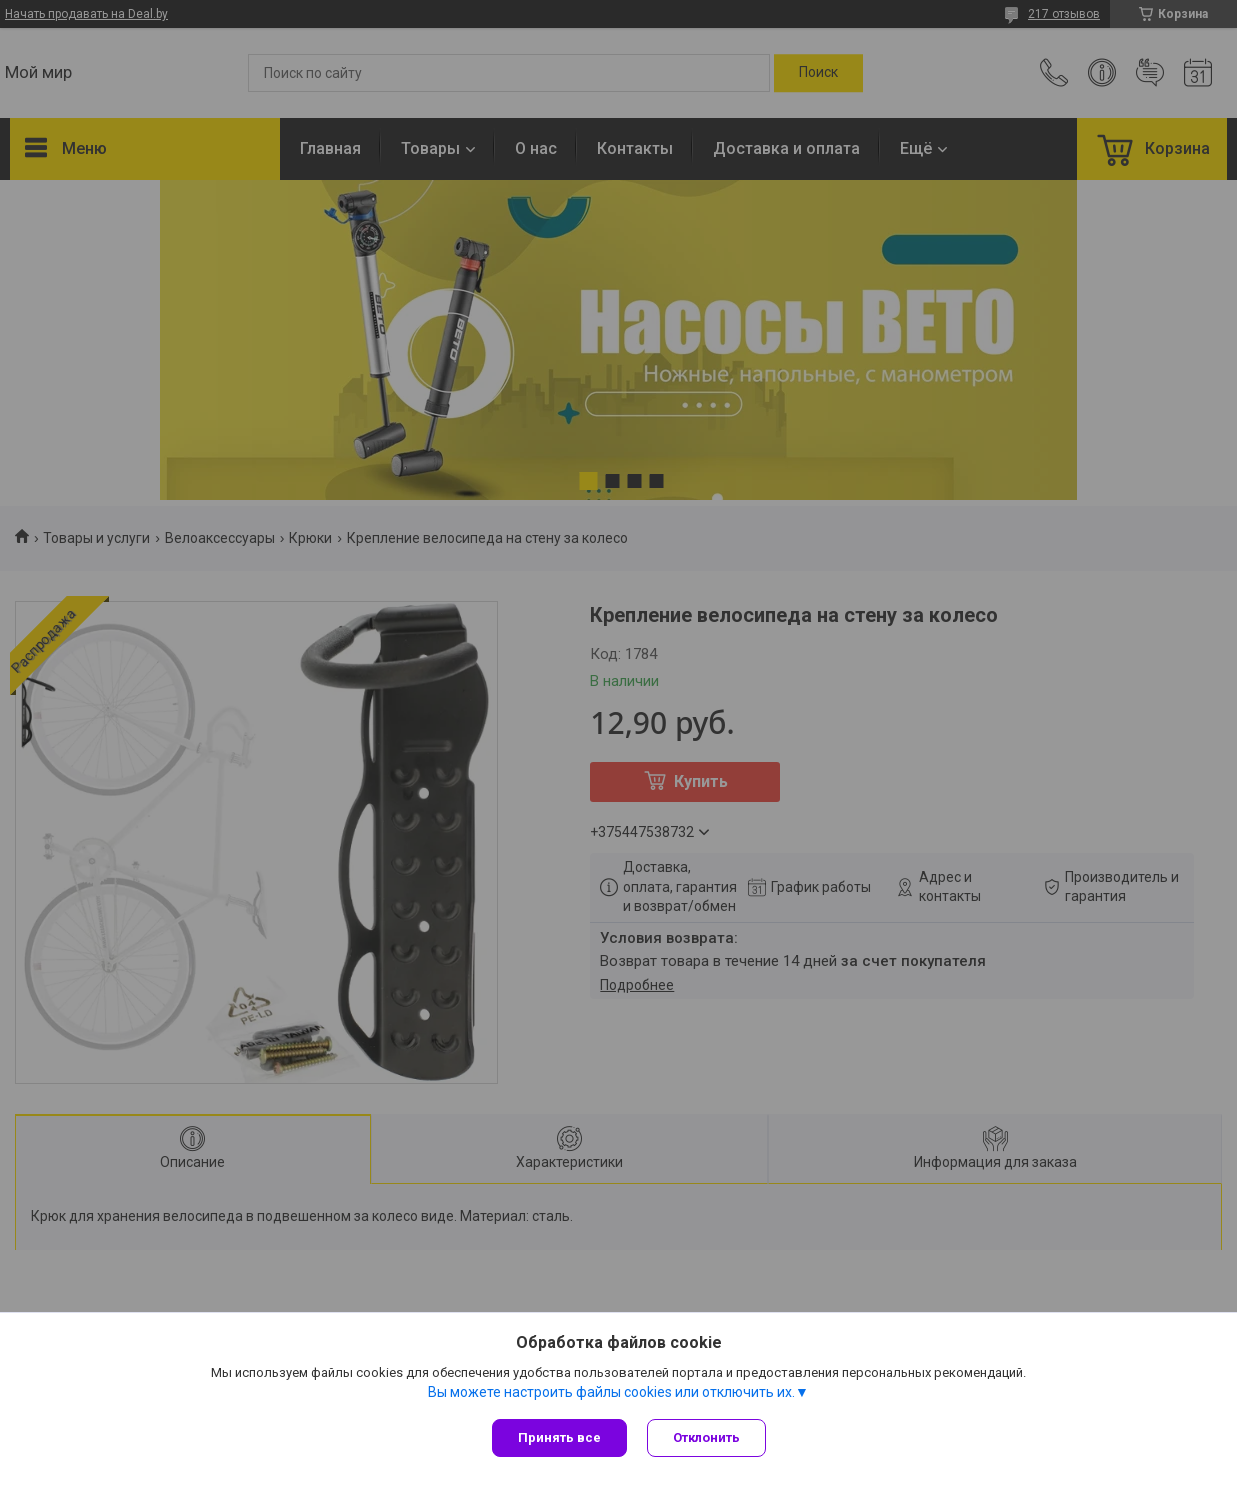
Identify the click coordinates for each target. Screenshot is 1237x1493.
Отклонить (706, 1437)
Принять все (559, 1437)
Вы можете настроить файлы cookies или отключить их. (611, 1392)
